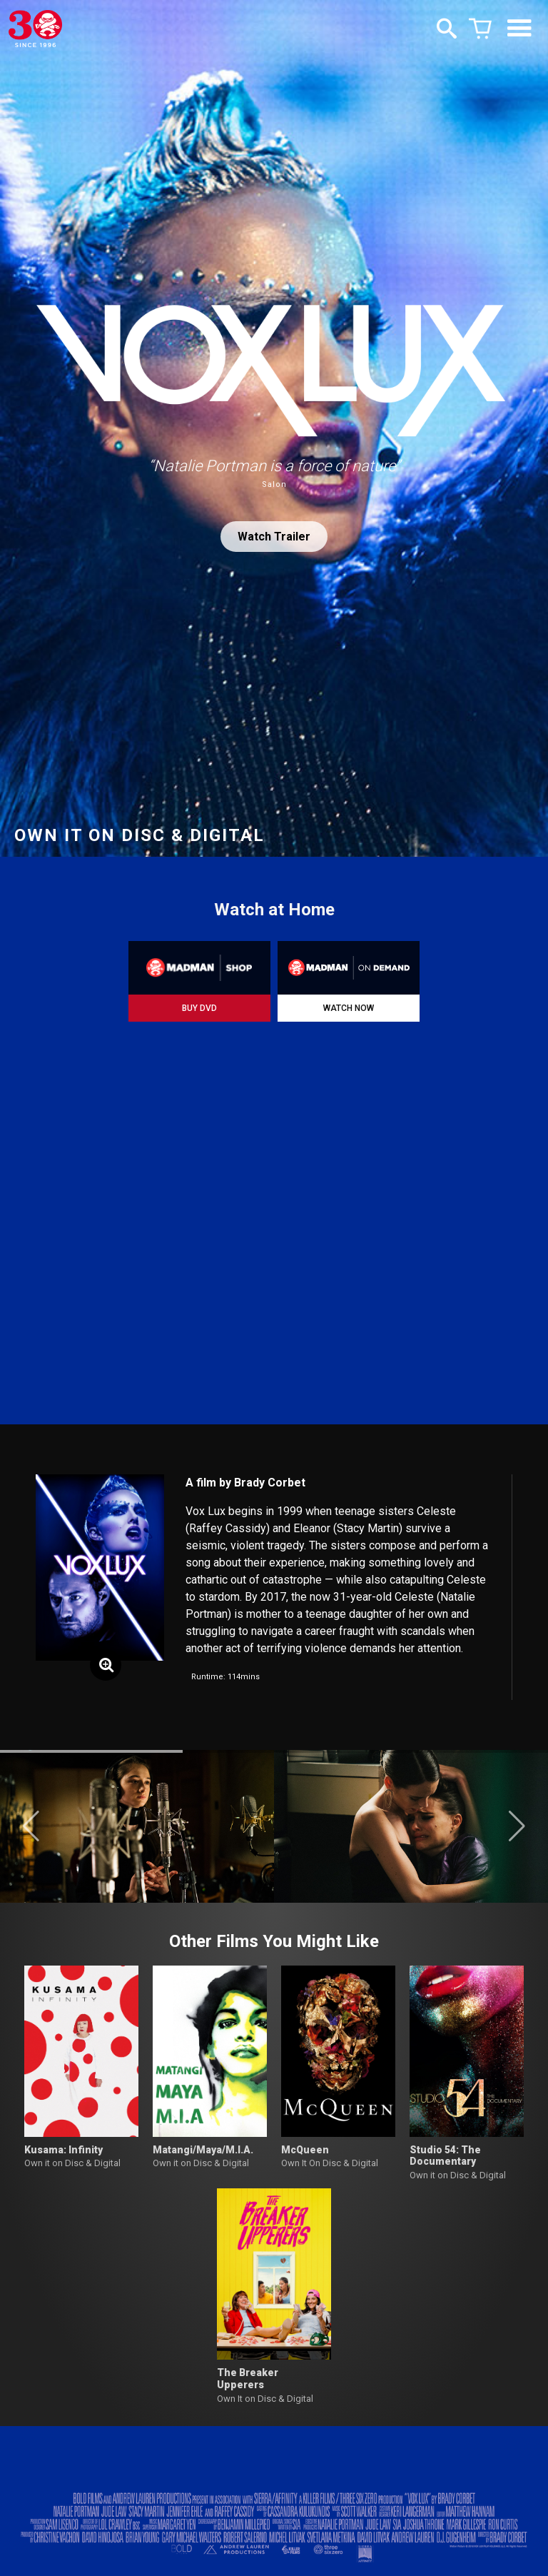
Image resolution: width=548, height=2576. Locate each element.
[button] (31, 1826)
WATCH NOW (348, 1008)
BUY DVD (199, 1008)
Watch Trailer (274, 536)
